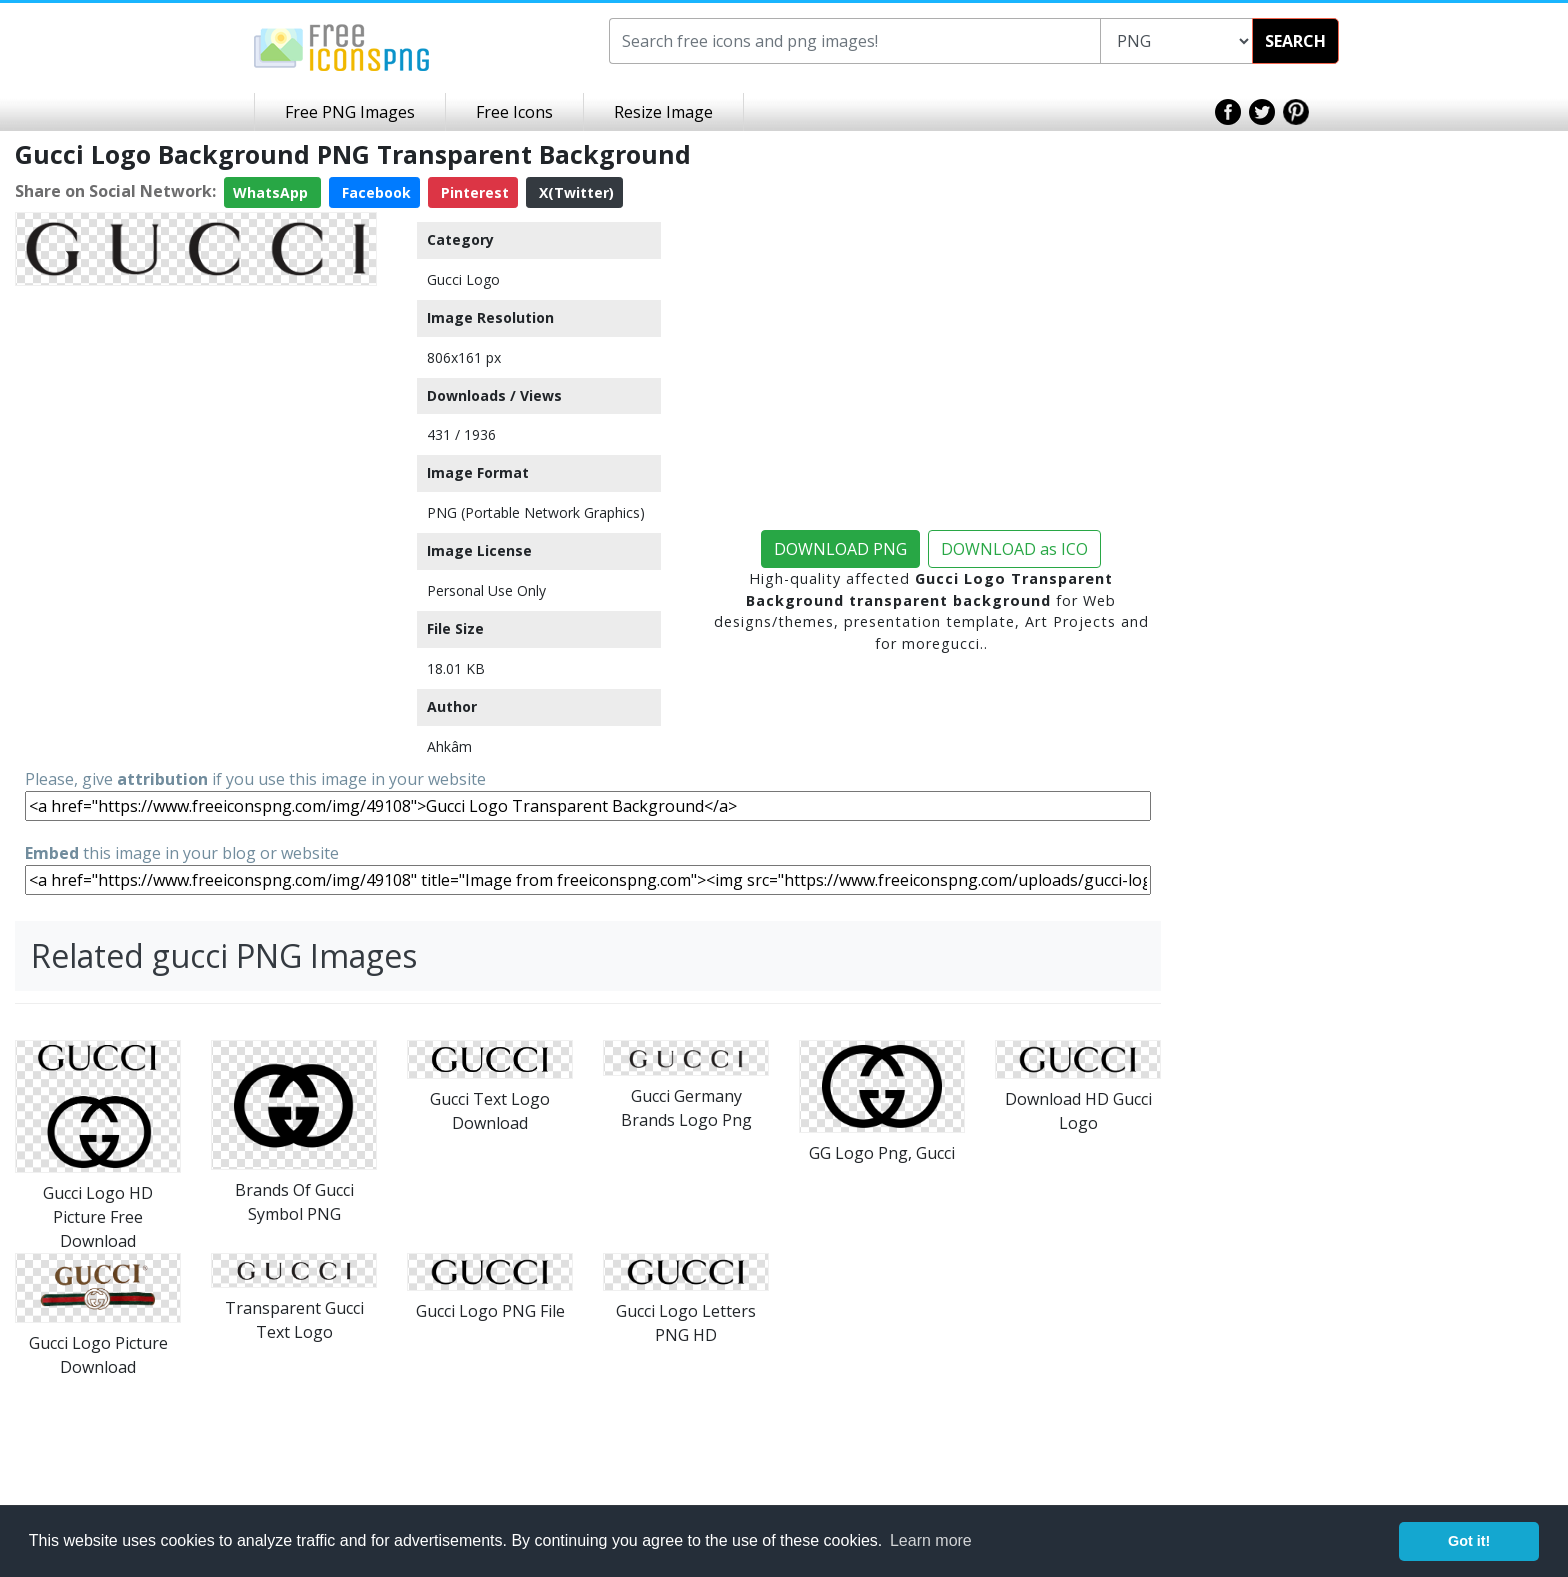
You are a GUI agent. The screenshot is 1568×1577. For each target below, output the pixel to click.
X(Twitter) (574, 192)
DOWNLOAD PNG (840, 549)
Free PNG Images (350, 112)
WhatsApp (272, 192)
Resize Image (663, 112)
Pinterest (473, 192)
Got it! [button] (1469, 1541)
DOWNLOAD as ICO (1014, 549)
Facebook (374, 192)
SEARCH (1295, 41)
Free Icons (514, 112)
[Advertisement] (196, 434)
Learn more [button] (931, 1540)
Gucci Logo (463, 279)
